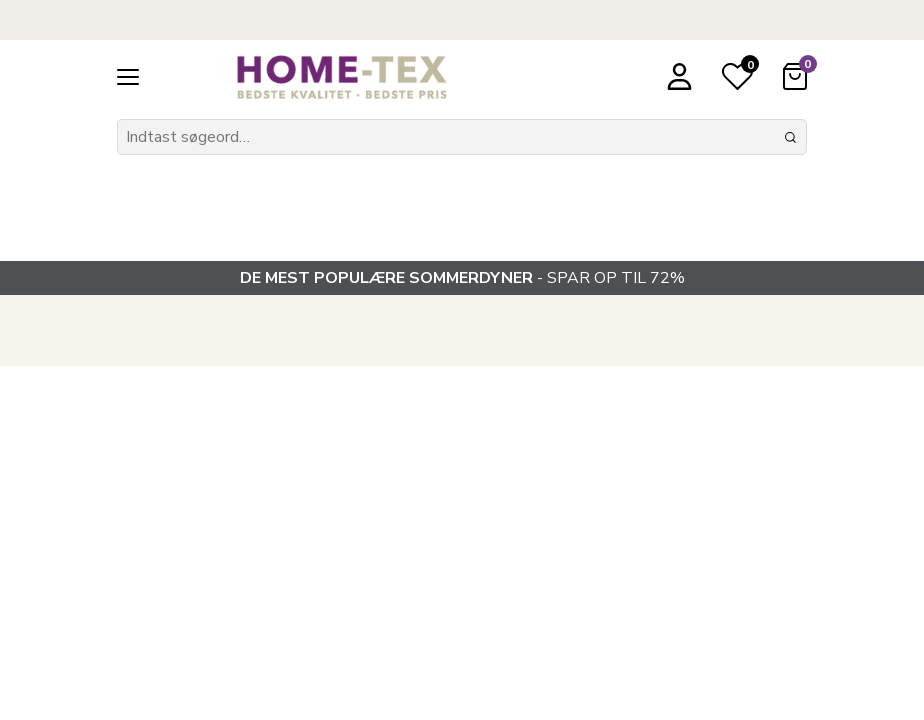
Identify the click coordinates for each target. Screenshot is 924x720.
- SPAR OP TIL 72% (462, 278)
